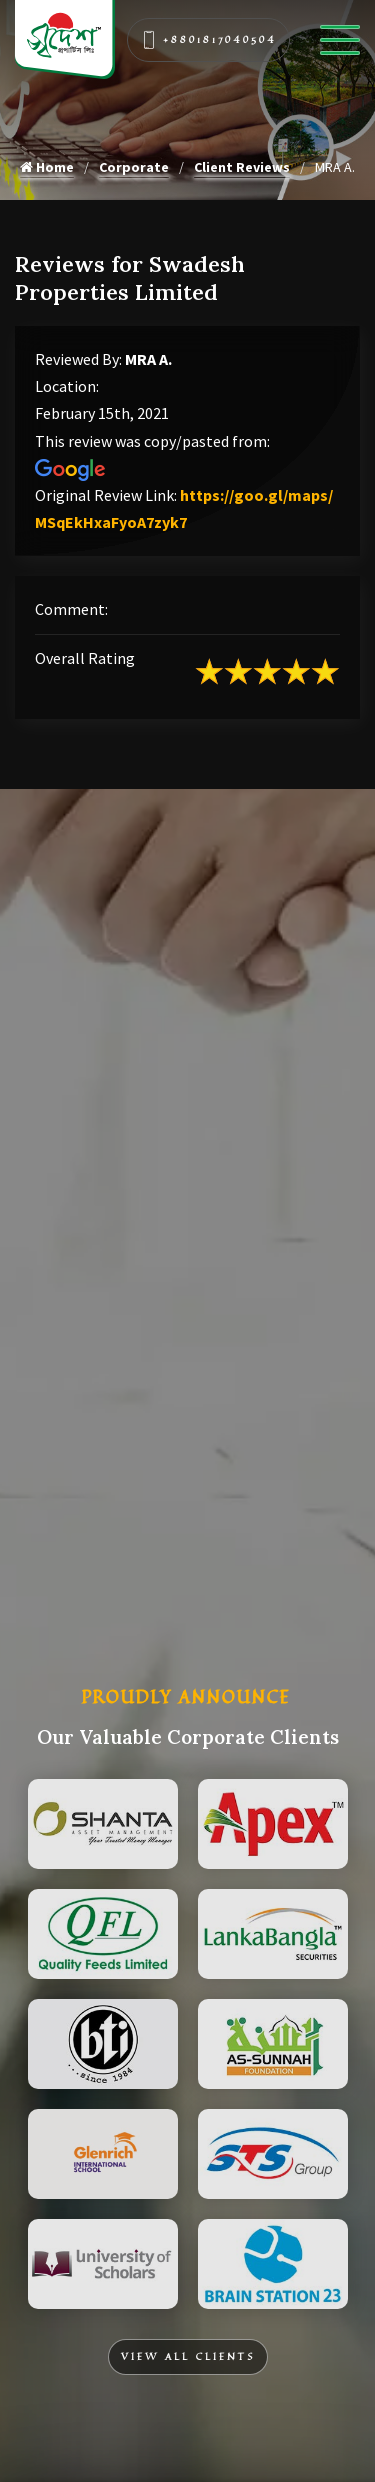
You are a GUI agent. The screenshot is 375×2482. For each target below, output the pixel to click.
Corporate (134, 167)
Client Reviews (242, 167)
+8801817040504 (209, 40)
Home (47, 167)
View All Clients (188, 2357)
